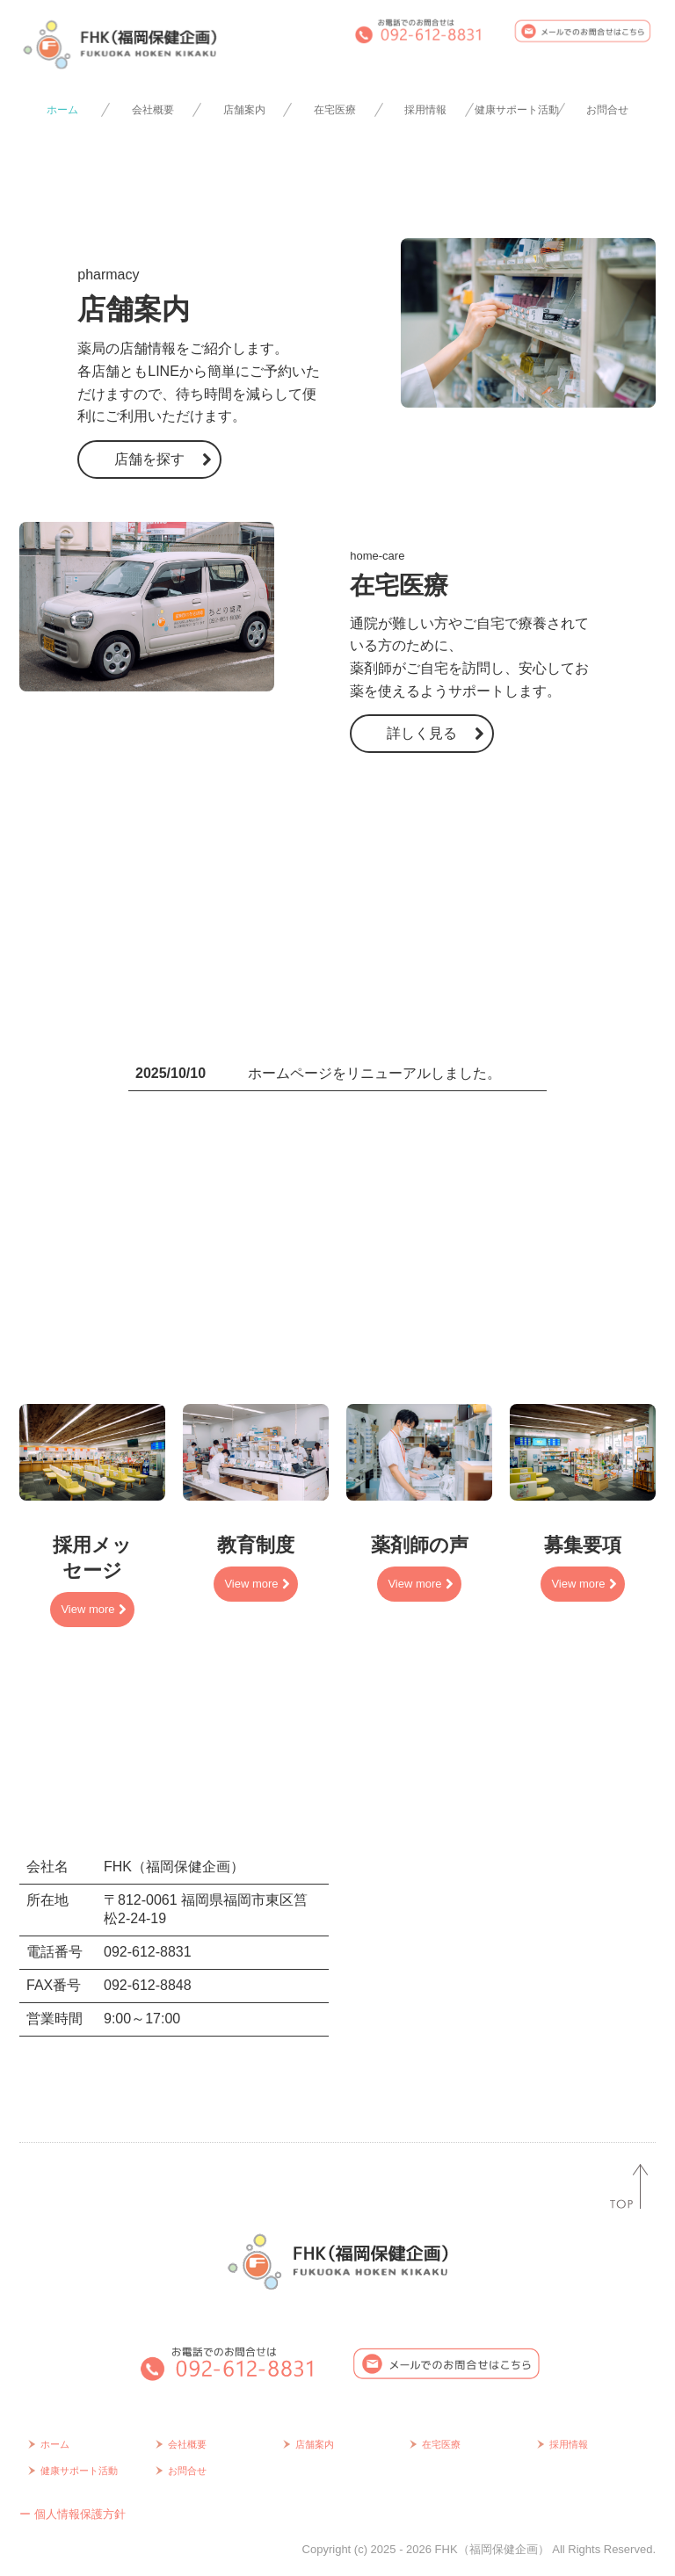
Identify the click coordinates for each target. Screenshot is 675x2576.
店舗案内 (244, 110)
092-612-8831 (148, 1951)
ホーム (62, 110)
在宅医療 (335, 110)
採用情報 (425, 110)
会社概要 (153, 110)
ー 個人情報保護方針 (72, 2514)
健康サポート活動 (517, 110)
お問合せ (607, 110)
